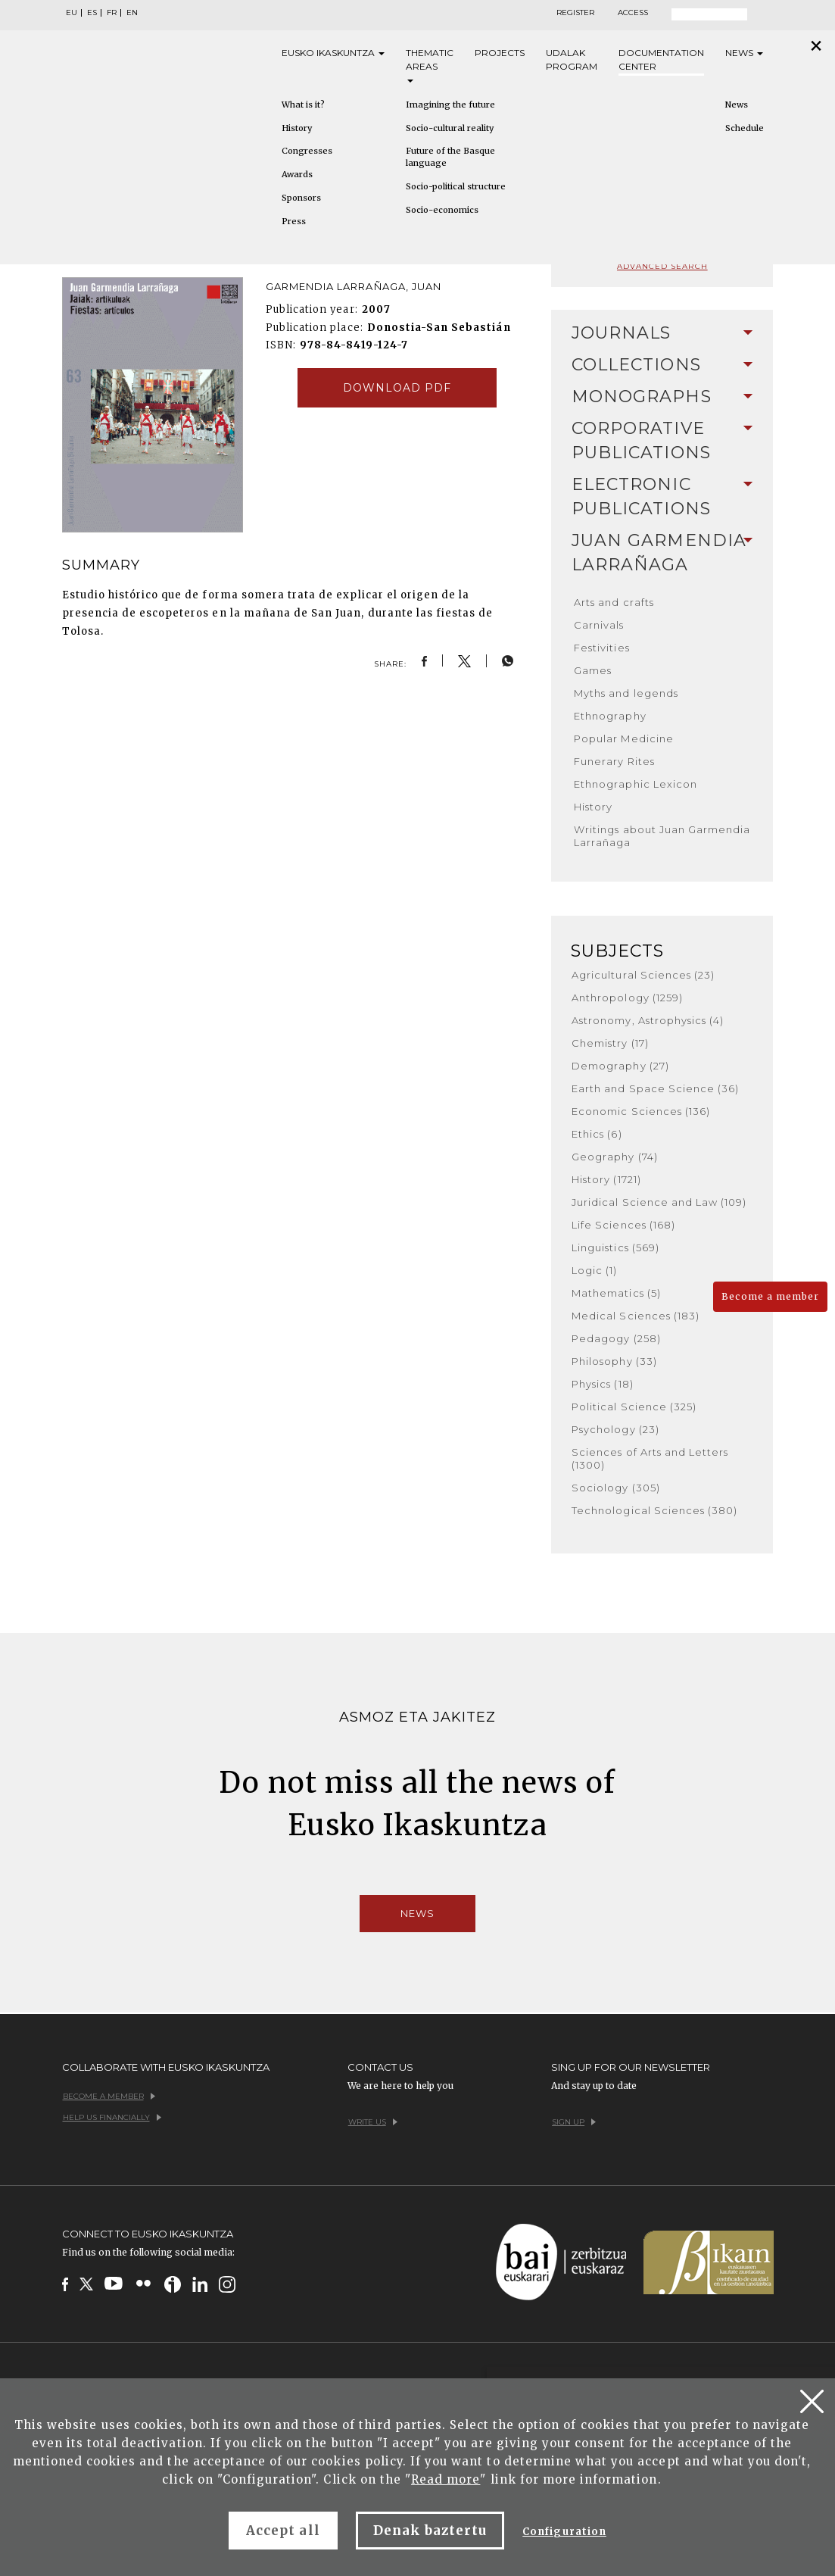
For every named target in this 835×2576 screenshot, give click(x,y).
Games (593, 670)
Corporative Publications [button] (662, 440)
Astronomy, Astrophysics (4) (648, 1020)
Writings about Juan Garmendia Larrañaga (662, 835)
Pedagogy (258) (616, 1338)
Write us (372, 2122)
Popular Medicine (624, 738)
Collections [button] (662, 364)
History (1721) (606, 1179)
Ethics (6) (597, 1134)
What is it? (303, 104)
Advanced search (662, 266)
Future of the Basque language (450, 156)
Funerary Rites (614, 761)
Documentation (661, 60)
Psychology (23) (615, 1429)
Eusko (333, 53)
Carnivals (599, 625)
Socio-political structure (456, 186)
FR (112, 13)
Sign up (574, 2122)
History (297, 128)
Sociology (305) (616, 1488)
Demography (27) (620, 1066)
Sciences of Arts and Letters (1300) (650, 1458)
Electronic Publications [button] (662, 496)
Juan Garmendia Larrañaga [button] (662, 552)
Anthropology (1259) (627, 997)
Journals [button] (662, 333)
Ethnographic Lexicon (635, 784)
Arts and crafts (614, 602)
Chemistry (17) (610, 1043)
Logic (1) (594, 1270)
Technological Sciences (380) (654, 1510)
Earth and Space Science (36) (655, 1088)
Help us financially (112, 2117)
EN (132, 13)
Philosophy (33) (614, 1361)
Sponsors (301, 197)
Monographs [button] (662, 396)
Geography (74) (615, 1157)
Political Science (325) (634, 1406)
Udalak (571, 60)
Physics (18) (602, 1384)
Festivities (601, 648)
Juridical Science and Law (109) (659, 1202)
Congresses (307, 150)
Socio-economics (442, 210)
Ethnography (610, 716)
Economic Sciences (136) (641, 1111)
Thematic (429, 65)
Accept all (282, 2530)
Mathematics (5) (616, 1293)
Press (294, 221)
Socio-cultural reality (450, 128)
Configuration (564, 2531)
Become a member (770, 1296)
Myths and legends (626, 693)
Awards (297, 174)
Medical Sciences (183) (635, 1316)
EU (71, 13)
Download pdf (397, 388)
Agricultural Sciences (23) (643, 975)
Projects (500, 52)
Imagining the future (450, 104)
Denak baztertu (430, 2530)
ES (92, 13)
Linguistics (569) (615, 1247)
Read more (445, 2479)
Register (575, 13)
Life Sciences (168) (623, 1225)
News (744, 52)
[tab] (662, 333)
